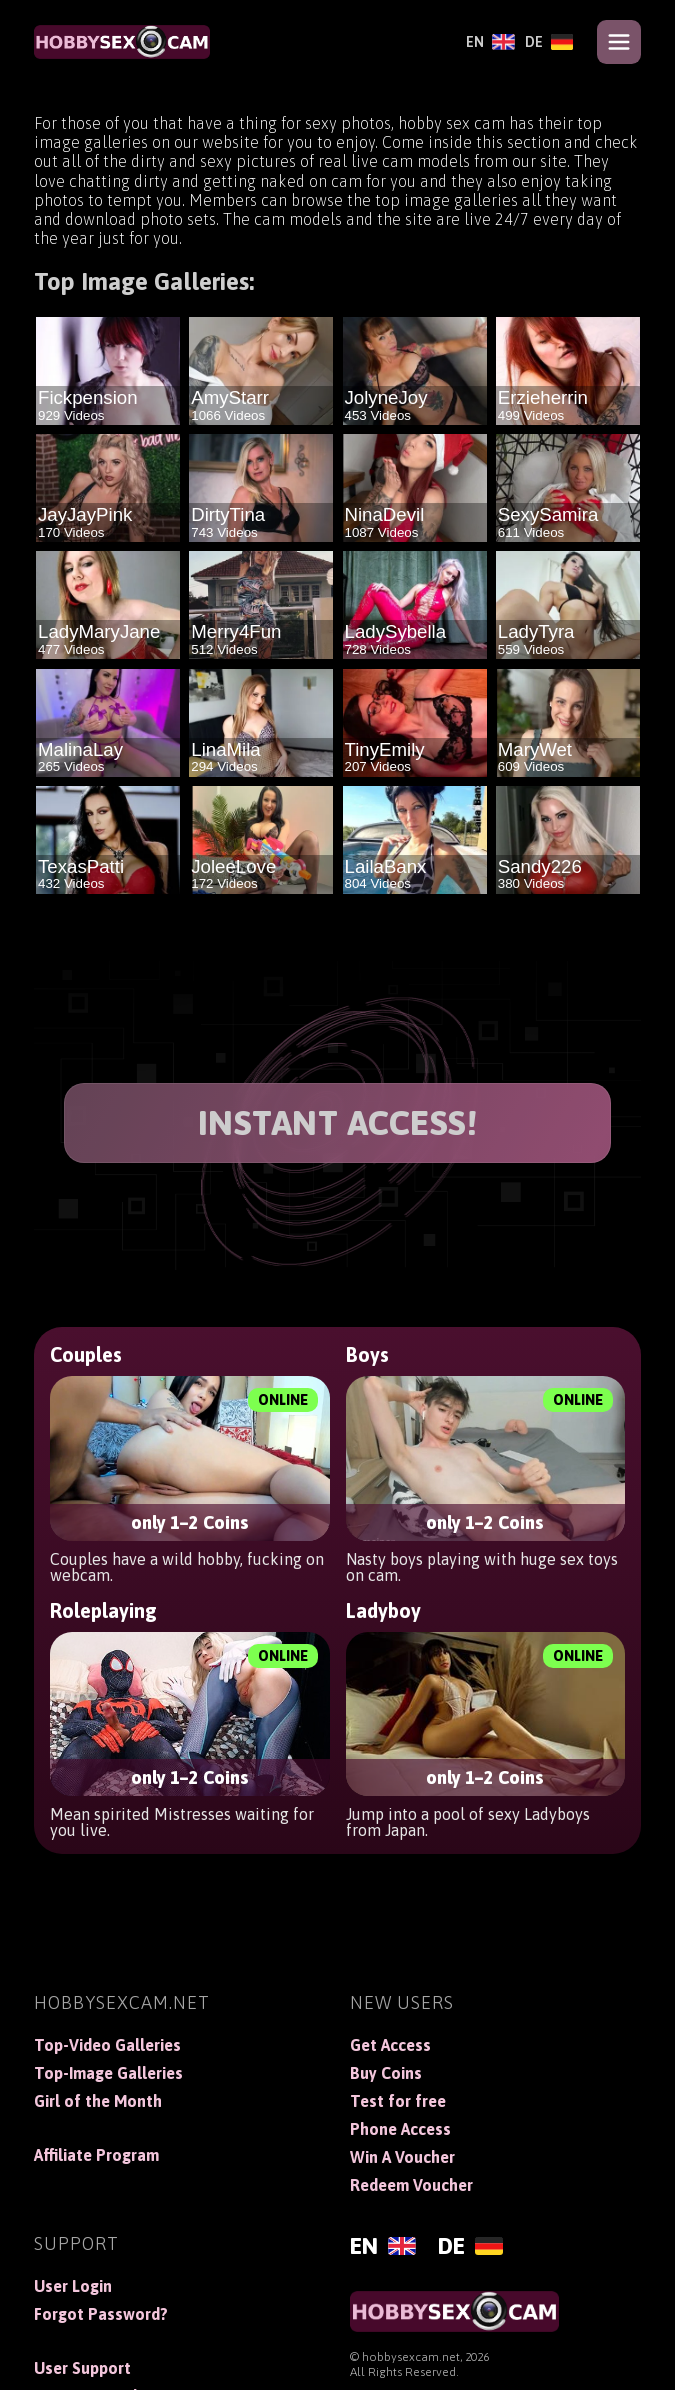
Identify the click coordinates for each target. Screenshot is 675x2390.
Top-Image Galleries (108, 2073)
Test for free (398, 2101)
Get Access (390, 2045)
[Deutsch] (549, 42)
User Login (73, 2286)
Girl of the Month (98, 2101)
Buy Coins (386, 2073)
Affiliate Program (96, 2155)
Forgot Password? (101, 2314)
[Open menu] (619, 42)
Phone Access (400, 2129)
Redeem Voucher (411, 2185)
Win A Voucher (402, 2157)
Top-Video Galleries (107, 2045)
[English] (490, 42)
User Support (82, 2368)
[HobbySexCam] (122, 42)
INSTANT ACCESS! (338, 1122)
